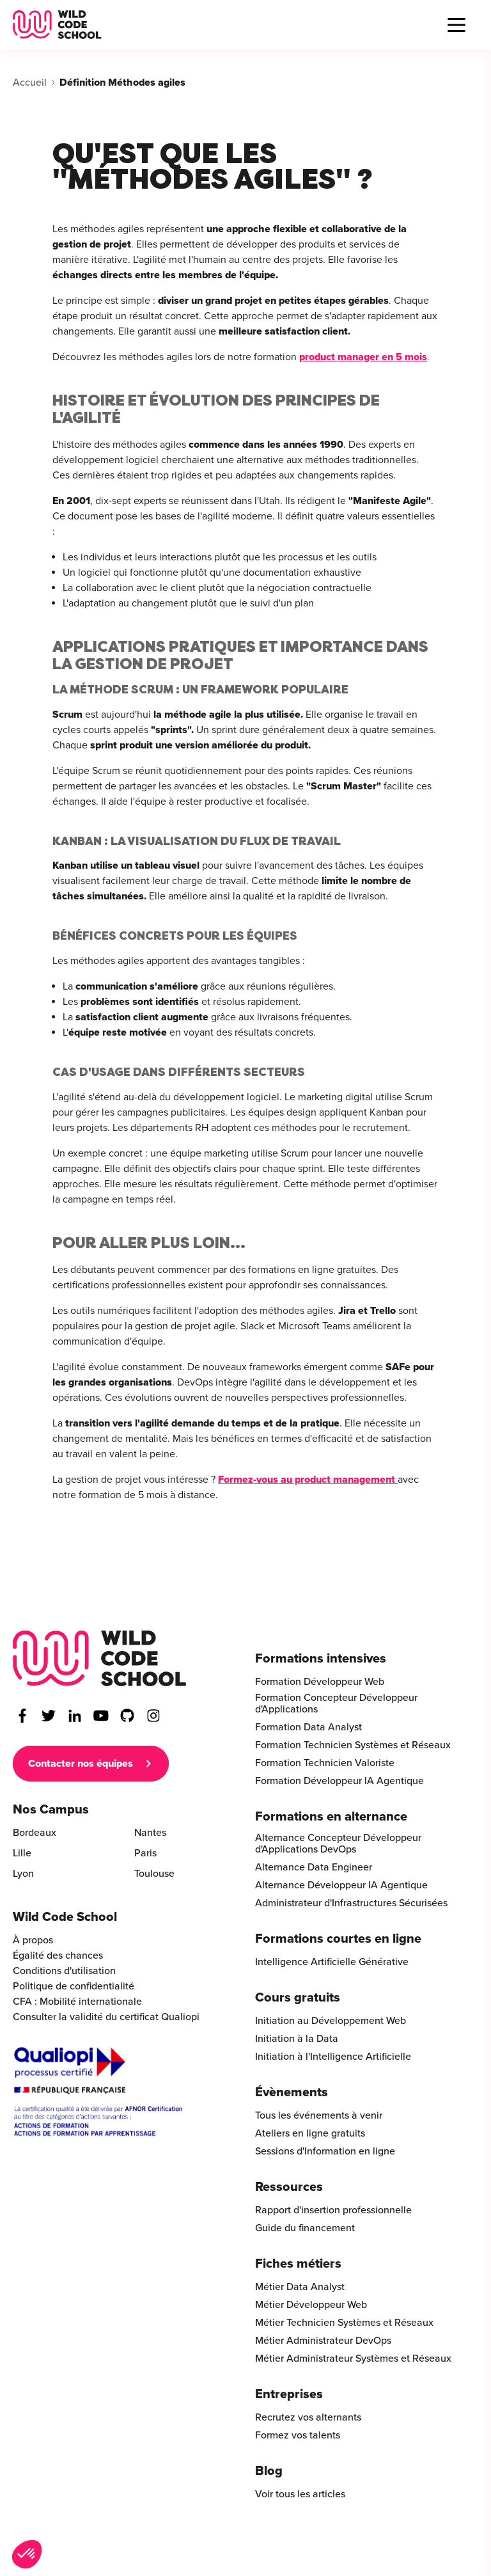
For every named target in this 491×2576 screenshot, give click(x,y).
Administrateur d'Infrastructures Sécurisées (351, 1903)
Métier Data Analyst (300, 2287)
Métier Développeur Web (311, 2305)
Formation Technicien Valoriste (324, 1763)
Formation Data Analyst (308, 1727)
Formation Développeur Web (319, 1681)
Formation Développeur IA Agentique (339, 1781)
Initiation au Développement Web (330, 2021)
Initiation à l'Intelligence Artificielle (333, 2056)
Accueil (30, 82)
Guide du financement (305, 2228)
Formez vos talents (297, 2435)
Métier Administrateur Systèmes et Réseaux (353, 2358)
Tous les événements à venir (318, 2115)
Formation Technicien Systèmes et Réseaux (353, 1745)
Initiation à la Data (296, 2038)
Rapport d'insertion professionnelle (333, 2210)
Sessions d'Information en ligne (325, 2151)
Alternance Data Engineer (313, 1867)
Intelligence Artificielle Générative (332, 1962)
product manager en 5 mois (363, 357)
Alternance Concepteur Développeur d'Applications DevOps (338, 1843)
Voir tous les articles (300, 2494)
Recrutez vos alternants (308, 2417)
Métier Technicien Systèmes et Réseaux (344, 2322)
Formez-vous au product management (308, 1479)
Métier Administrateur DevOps (323, 2340)
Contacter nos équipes (80, 1763)
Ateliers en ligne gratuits (310, 2133)
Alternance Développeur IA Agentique (341, 1885)
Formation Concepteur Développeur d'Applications (336, 1703)
